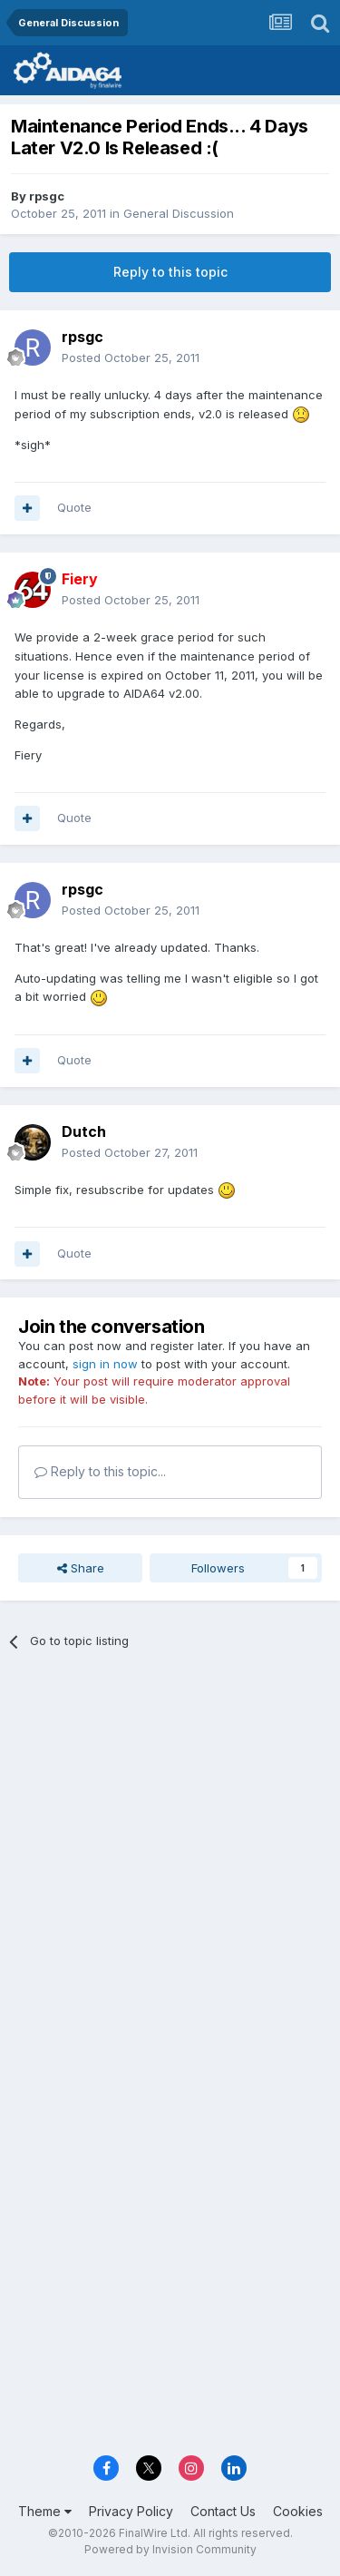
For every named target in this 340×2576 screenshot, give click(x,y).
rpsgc (46, 196)
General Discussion (178, 213)
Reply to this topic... (100, 1471)
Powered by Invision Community (170, 2549)
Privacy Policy (131, 2511)
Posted (130, 357)
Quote (74, 507)
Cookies (298, 2511)
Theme (45, 2511)
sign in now (105, 1364)
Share (80, 1568)
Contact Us (223, 2511)
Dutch (84, 1131)
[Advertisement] (170, 1849)
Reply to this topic (170, 271)
